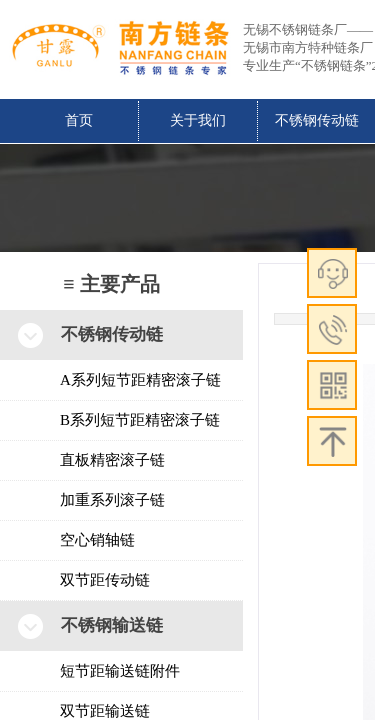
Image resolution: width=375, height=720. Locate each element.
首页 (79, 120)
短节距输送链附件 (120, 671)
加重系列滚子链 (112, 500)
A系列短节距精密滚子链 (140, 380)
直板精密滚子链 (112, 460)
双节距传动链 (105, 580)
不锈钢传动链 (317, 120)
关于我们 (198, 120)
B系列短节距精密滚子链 (140, 420)
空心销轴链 (97, 540)
